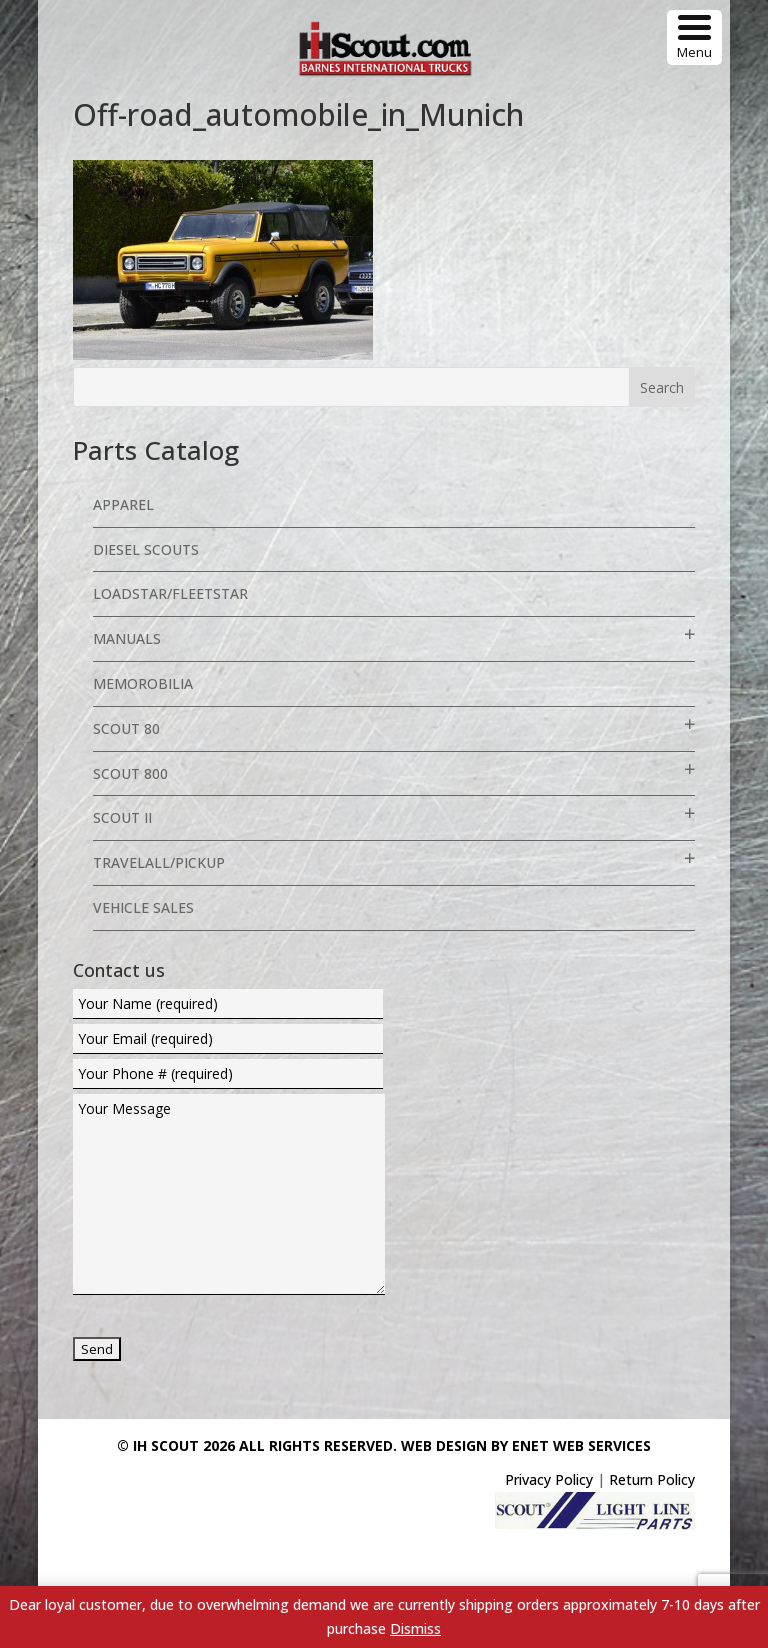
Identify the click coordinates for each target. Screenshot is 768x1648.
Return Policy (652, 1479)
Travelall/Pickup (159, 862)
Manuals (127, 638)
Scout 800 (130, 773)
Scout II (122, 817)
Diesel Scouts (146, 549)
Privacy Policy (549, 1479)
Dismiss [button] (415, 1628)
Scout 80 (126, 728)
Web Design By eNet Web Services (526, 1445)
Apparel (123, 504)
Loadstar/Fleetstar (170, 593)
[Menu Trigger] (694, 37)
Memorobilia (143, 683)
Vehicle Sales (143, 907)
